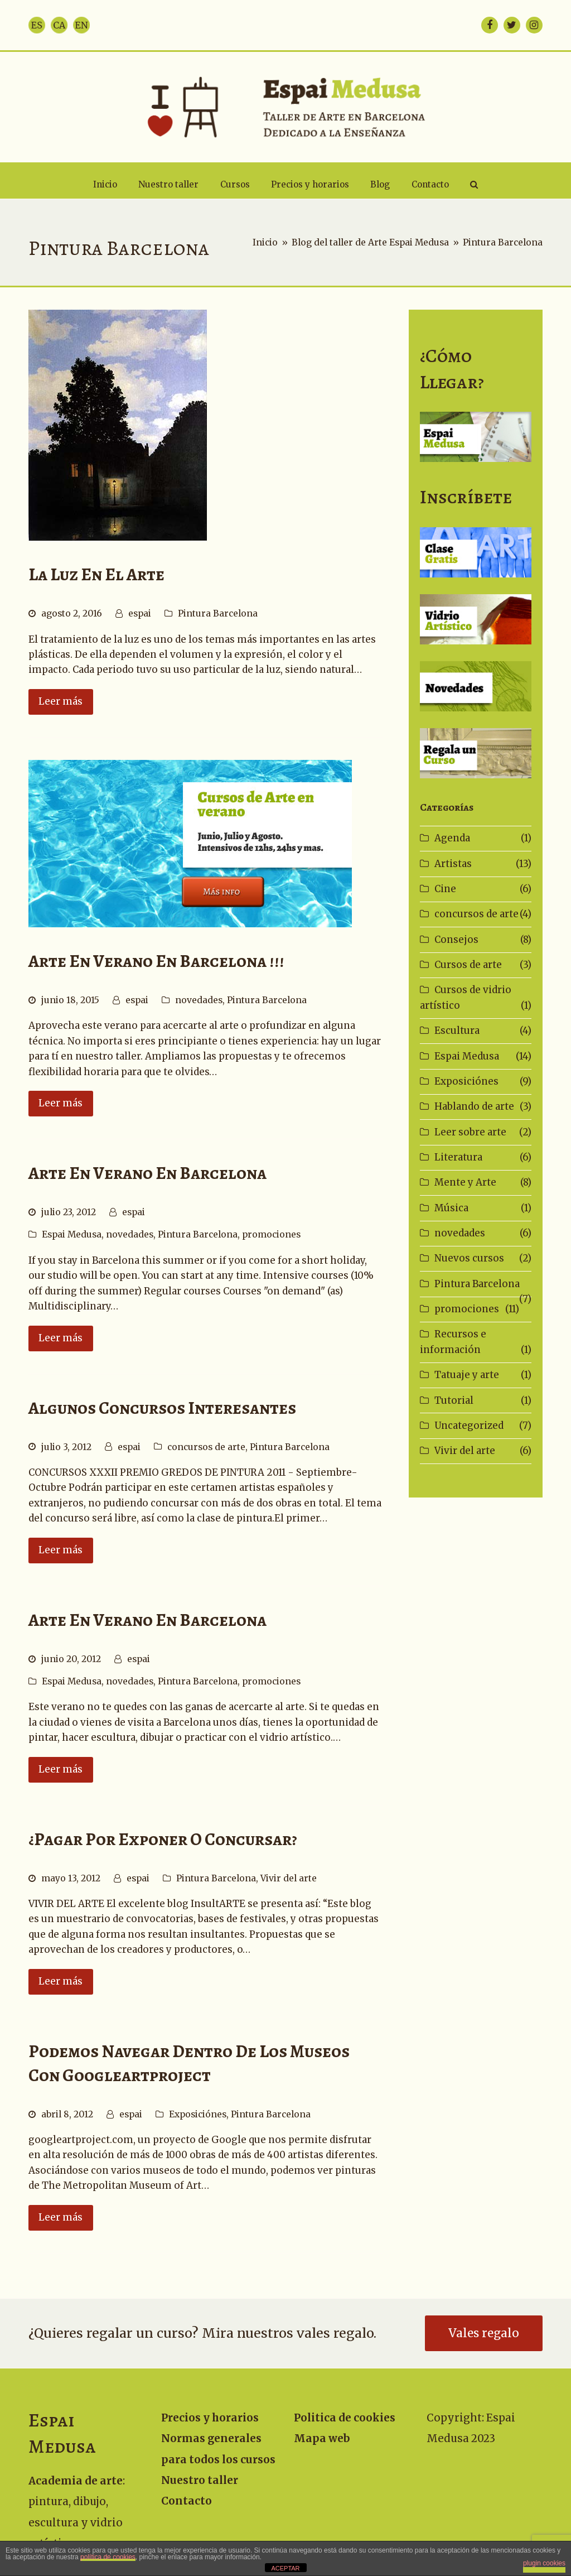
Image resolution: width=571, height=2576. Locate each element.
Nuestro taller (199, 2480)
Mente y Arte (465, 1182)
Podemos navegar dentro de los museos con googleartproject (189, 2063)
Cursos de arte (468, 965)
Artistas (453, 864)
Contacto (186, 2501)
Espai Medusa (71, 1234)
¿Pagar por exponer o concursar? (162, 1839)
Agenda (452, 838)
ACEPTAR (285, 2568)
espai (139, 613)
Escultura (457, 1030)
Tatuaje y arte (466, 1375)
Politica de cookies (344, 2417)
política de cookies (108, 2557)
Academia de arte (75, 2480)
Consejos (456, 939)
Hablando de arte (474, 1106)
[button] (474, 185)
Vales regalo (483, 2333)
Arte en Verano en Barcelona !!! (156, 961)
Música (451, 1208)
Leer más (60, 701)
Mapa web (322, 2438)
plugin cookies (544, 2563)
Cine (445, 889)
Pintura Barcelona (218, 613)
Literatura (458, 1157)
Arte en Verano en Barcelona (147, 1173)
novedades (198, 1000)
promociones (271, 1234)
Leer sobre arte (470, 1132)
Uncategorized (469, 1425)
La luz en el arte (96, 574)
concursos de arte (206, 1447)
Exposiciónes (197, 2114)
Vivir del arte (288, 1878)
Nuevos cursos (469, 1258)
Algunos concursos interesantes (162, 1408)
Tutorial (453, 1400)
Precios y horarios (210, 2417)
